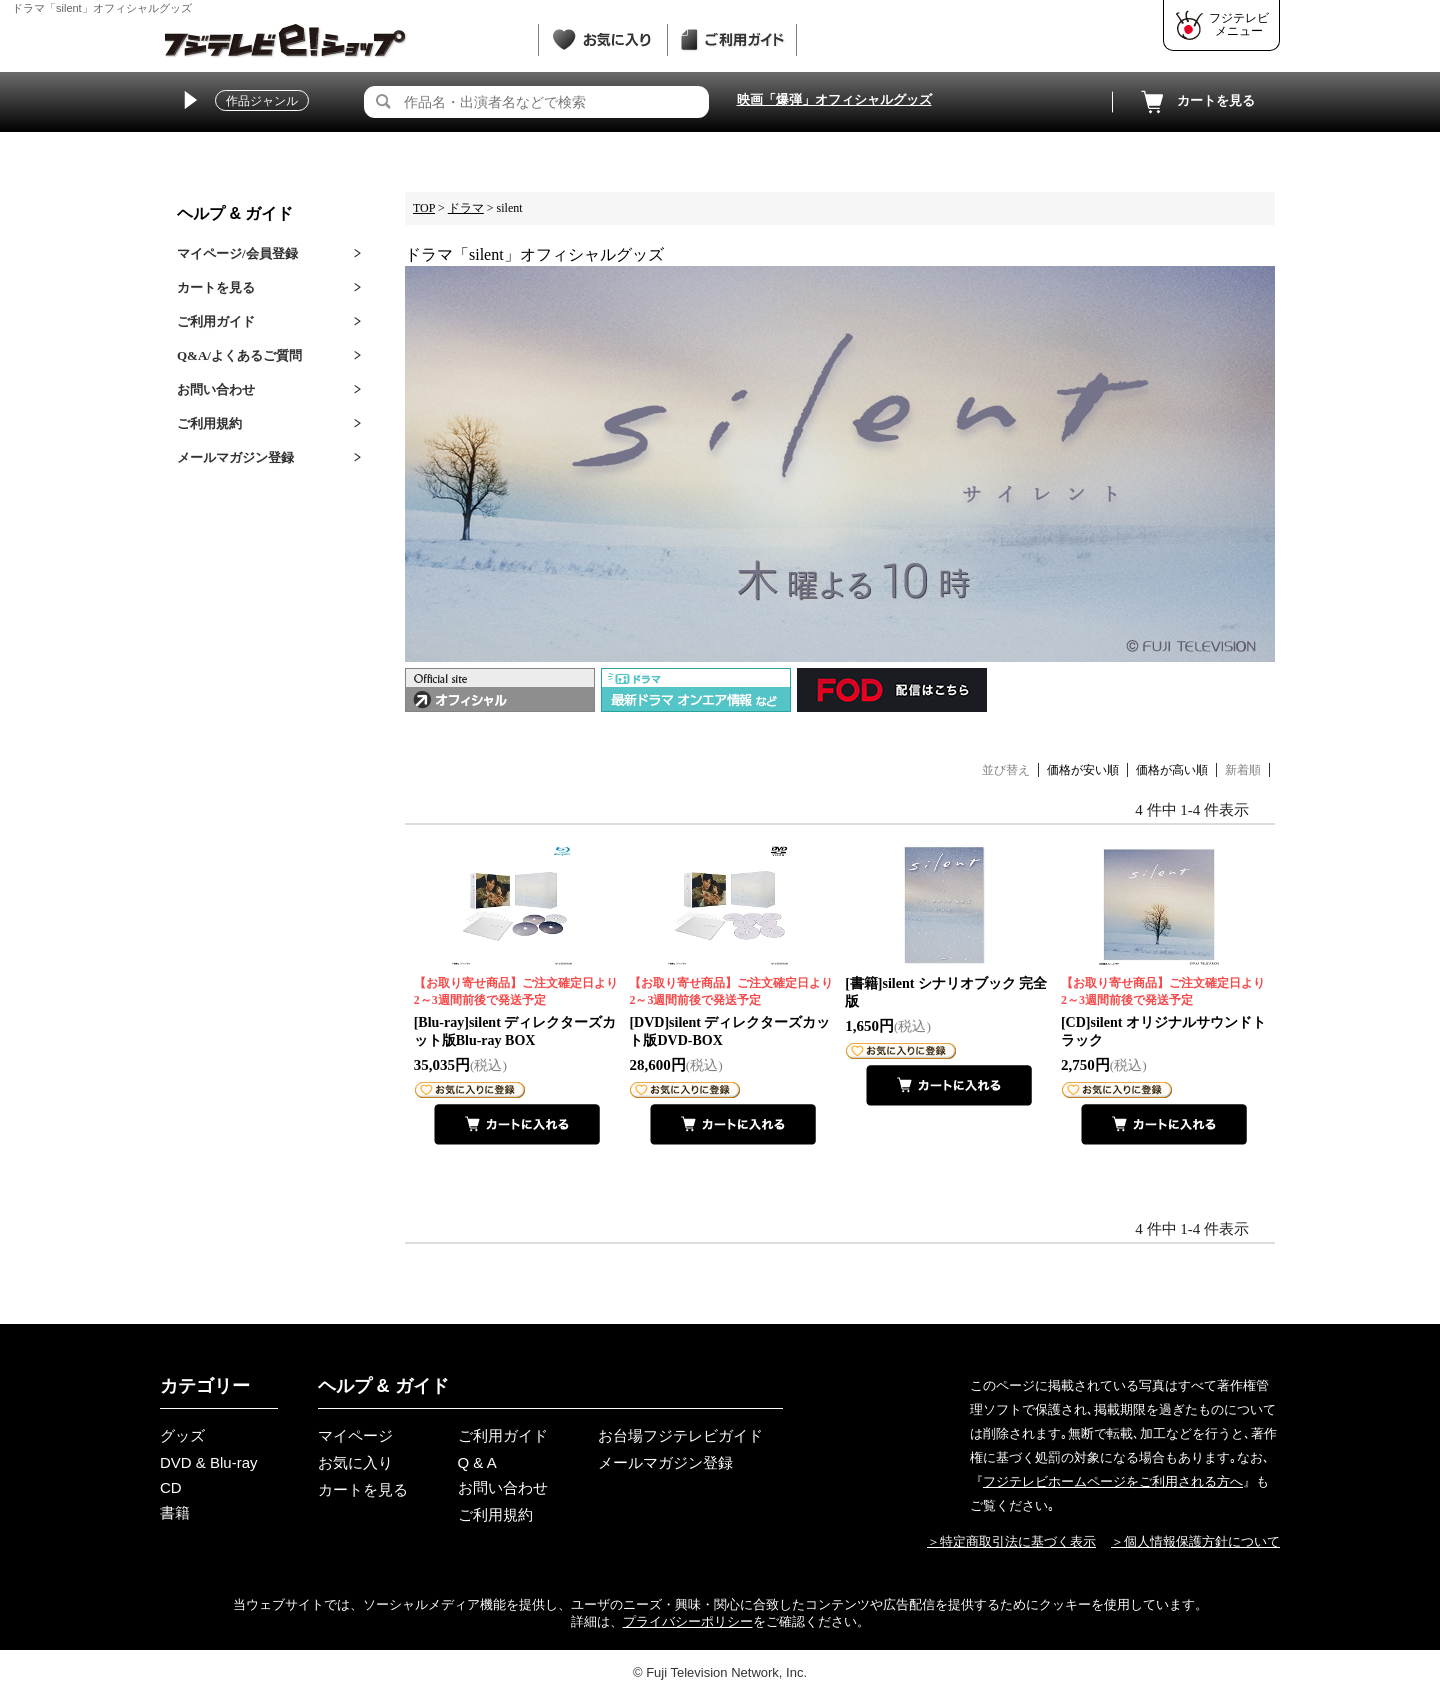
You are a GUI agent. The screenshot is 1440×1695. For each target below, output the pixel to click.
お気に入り (355, 1462)
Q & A (477, 1462)
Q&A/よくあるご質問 (239, 355)
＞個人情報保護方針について (1195, 1541)
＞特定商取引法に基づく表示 (1011, 1541)
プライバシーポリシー (688, 1621)
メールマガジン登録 (235, 457)
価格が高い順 (1172, 770)
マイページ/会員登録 (237, 253)
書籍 (175, 1512)
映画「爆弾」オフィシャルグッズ (834, 99)
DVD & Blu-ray (209, 1462)
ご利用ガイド (216, 321)
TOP (424, 208)
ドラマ (466, 208)
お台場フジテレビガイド (680, 1435)
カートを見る (1196, 102)
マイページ (355, 1435)
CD (171, 1487)
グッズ (182, 1435)
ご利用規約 (209, 423)
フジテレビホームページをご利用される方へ (1113, 1481)
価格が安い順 (1083, 770)
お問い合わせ (216, 389)
